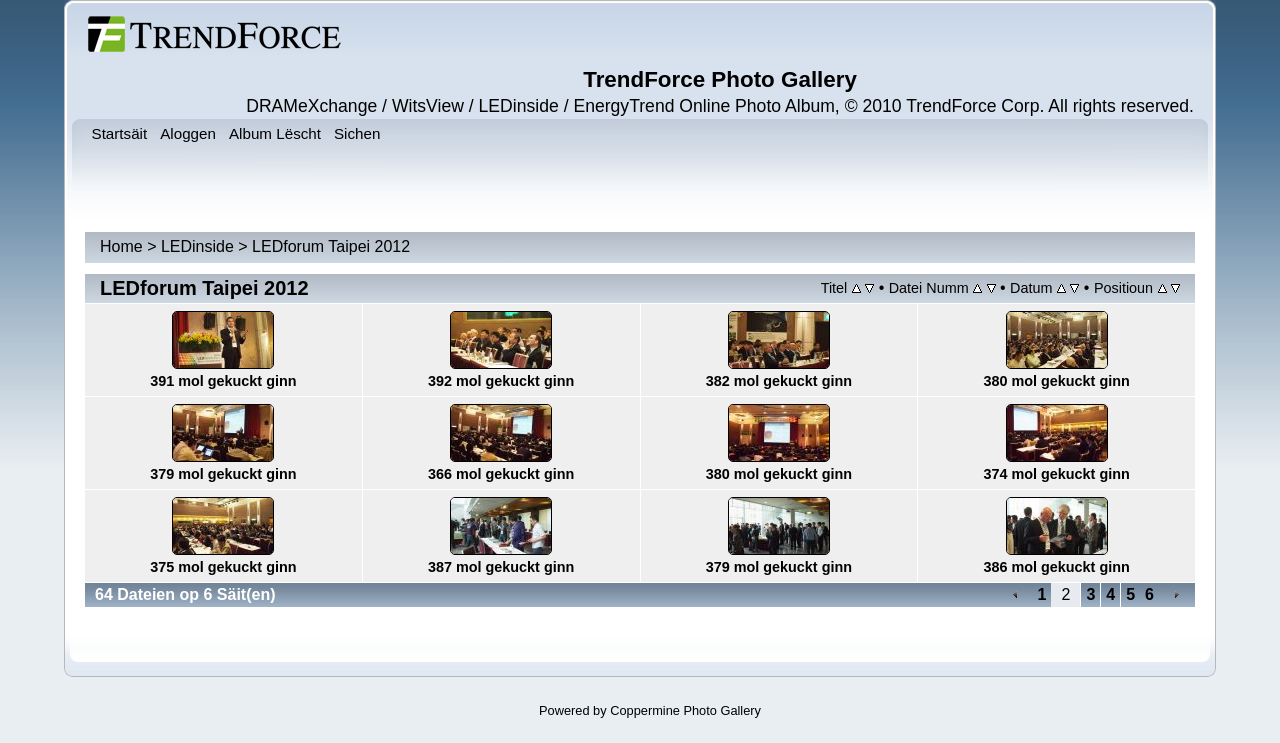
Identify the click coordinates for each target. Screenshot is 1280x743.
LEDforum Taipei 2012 (331, 246)
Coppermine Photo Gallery (685, 710)
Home (121, 246)
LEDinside (197, 246)
